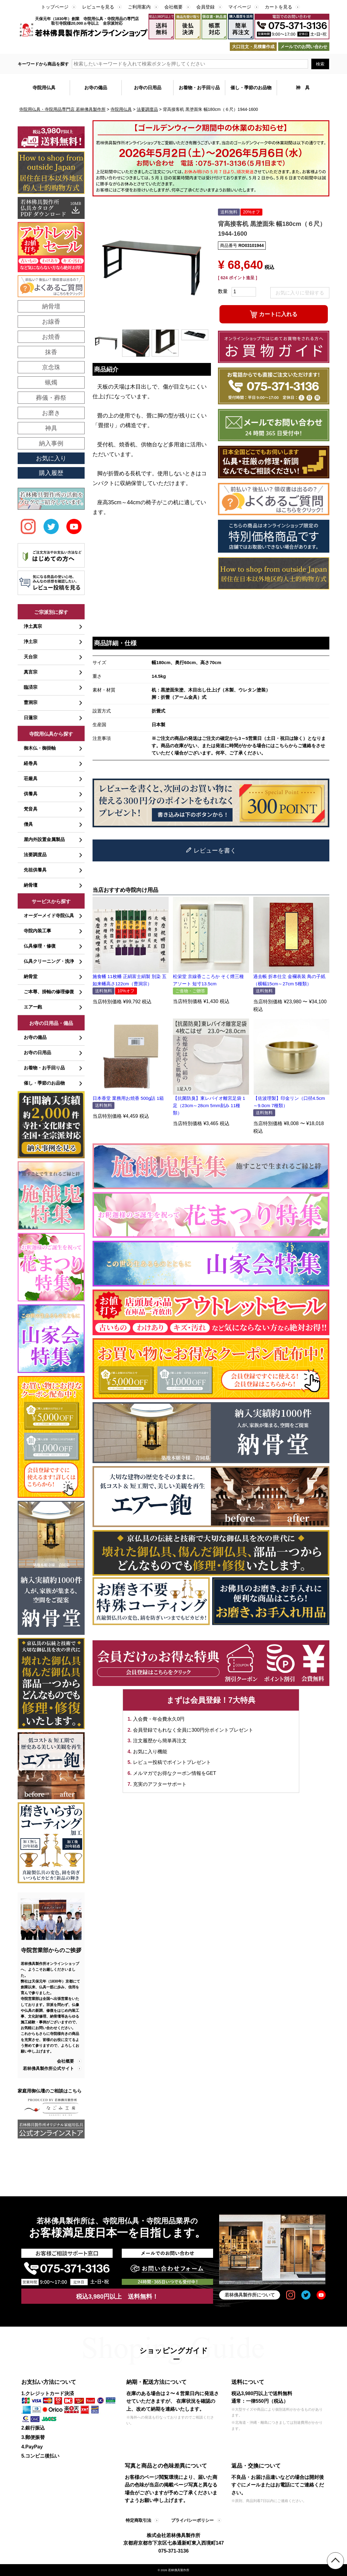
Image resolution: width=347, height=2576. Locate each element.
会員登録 (205, 7)
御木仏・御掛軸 (40, 748)
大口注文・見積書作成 (253, 46)
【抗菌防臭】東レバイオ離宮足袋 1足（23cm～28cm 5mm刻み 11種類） (209, 1105)
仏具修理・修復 (40, 945)
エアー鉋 (33, 1006)
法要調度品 (147, 109)
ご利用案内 (139, 7)
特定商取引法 (138, 2520)
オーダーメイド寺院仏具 (49, 915)
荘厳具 (30, 778)
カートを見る (278, 7)
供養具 (30, 793)
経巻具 (30, 763)
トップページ (54, 7)
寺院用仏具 (121, 109)
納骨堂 (30, 976)
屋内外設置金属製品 (44, 839)
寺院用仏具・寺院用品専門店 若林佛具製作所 (62, 109)
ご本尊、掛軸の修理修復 (49, 991)
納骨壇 (30, 885)
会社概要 (173, 7)
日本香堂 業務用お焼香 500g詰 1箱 (128, 1098)
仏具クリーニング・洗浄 (49, 961)
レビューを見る (98, 7)
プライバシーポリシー (192, 2520)
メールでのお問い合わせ (303, 46)
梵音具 (30, 808)
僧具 (28, 824)
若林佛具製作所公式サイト (48, 2068)
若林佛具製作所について (250, 2294)
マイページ (239, 7)
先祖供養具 (35, 869)
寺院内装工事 (37, 930)
